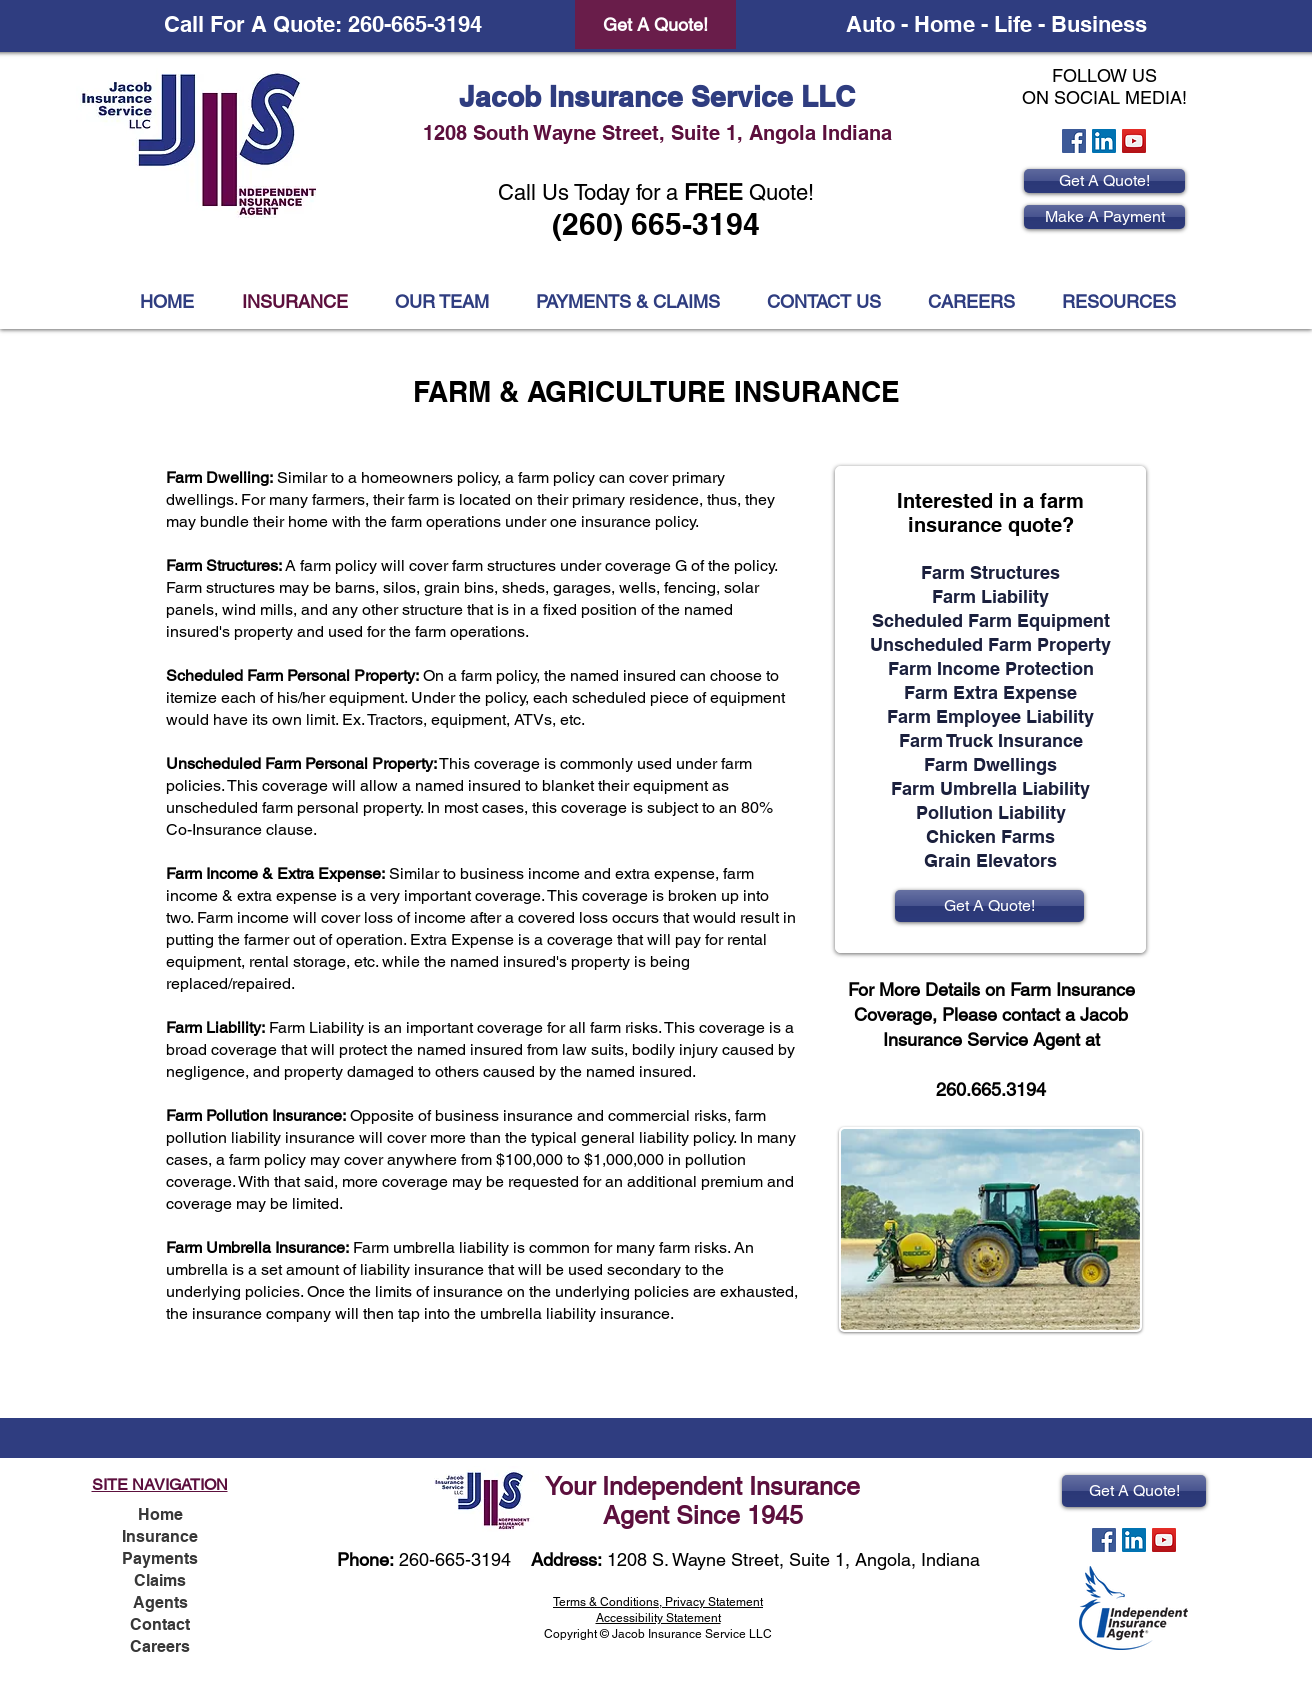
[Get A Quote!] (655, 24)
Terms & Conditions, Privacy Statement (658, 1602)
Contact (160, 1624)
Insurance (160, 1536)
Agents (160, 1602)
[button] (1118, 302)
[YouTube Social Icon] (1134, 141)
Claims (160, 1580)
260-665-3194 (455, 1559)
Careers (160, 1646)
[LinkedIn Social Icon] (1104, 141)
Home (160, 1514)
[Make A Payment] (1104, 217)
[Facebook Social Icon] (1074, 141)
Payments (160, 1558)
